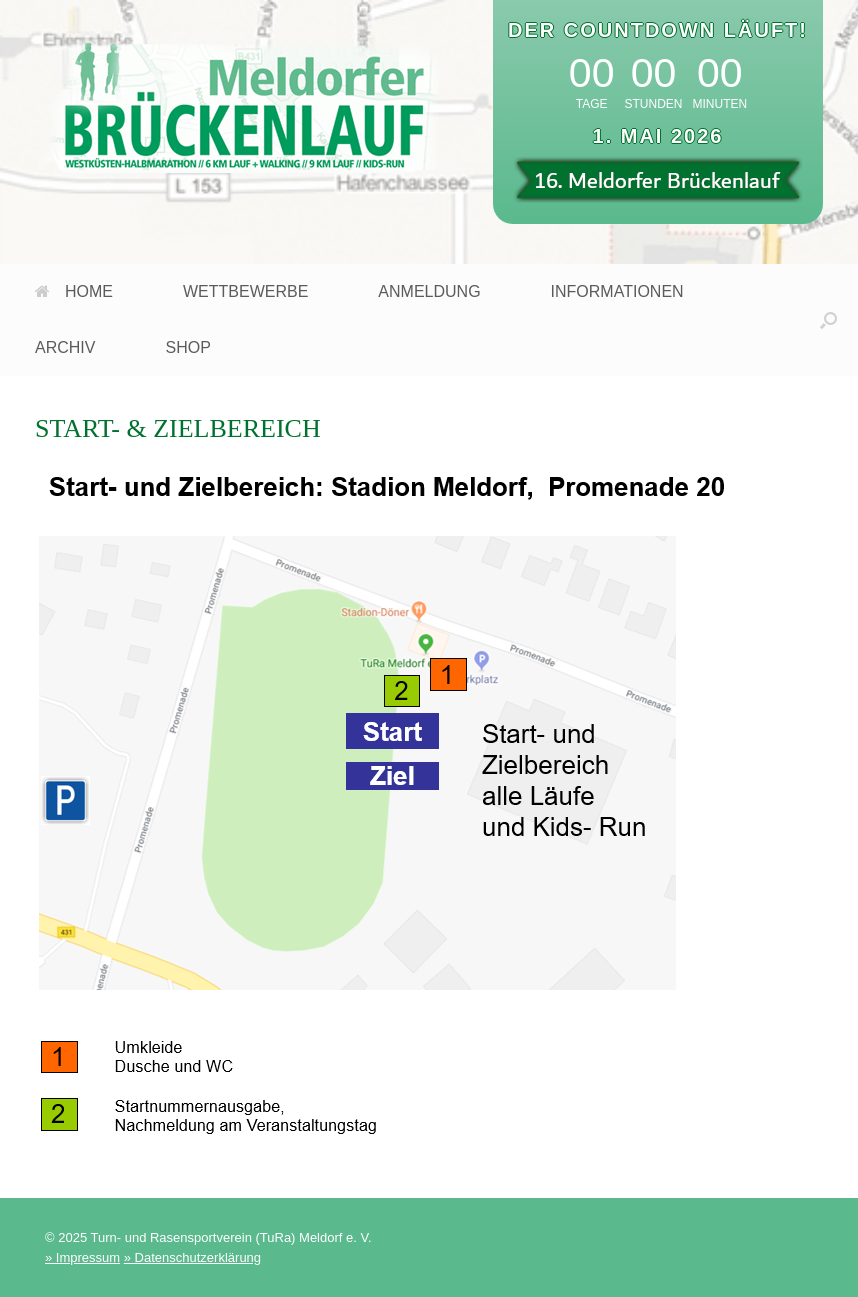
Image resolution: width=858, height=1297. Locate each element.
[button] (828, 320)
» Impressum (82, 1257)
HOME (74, 291)
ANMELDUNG (429, 291)
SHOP (187, 347)
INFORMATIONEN (617, 291)
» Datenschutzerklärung (192, 1257)
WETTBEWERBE (245, 291)
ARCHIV (65, 347)
